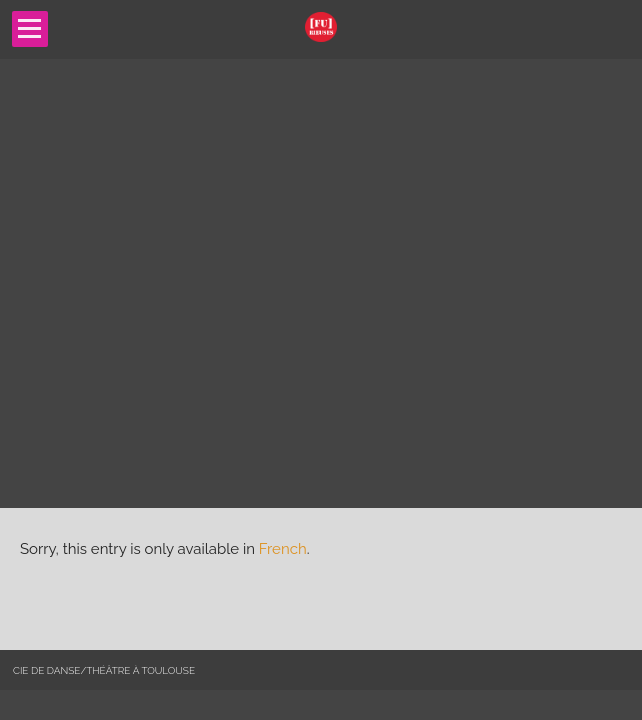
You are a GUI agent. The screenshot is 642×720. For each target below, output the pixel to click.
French (283, 549)
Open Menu (30, 29)
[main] (321, 579)
